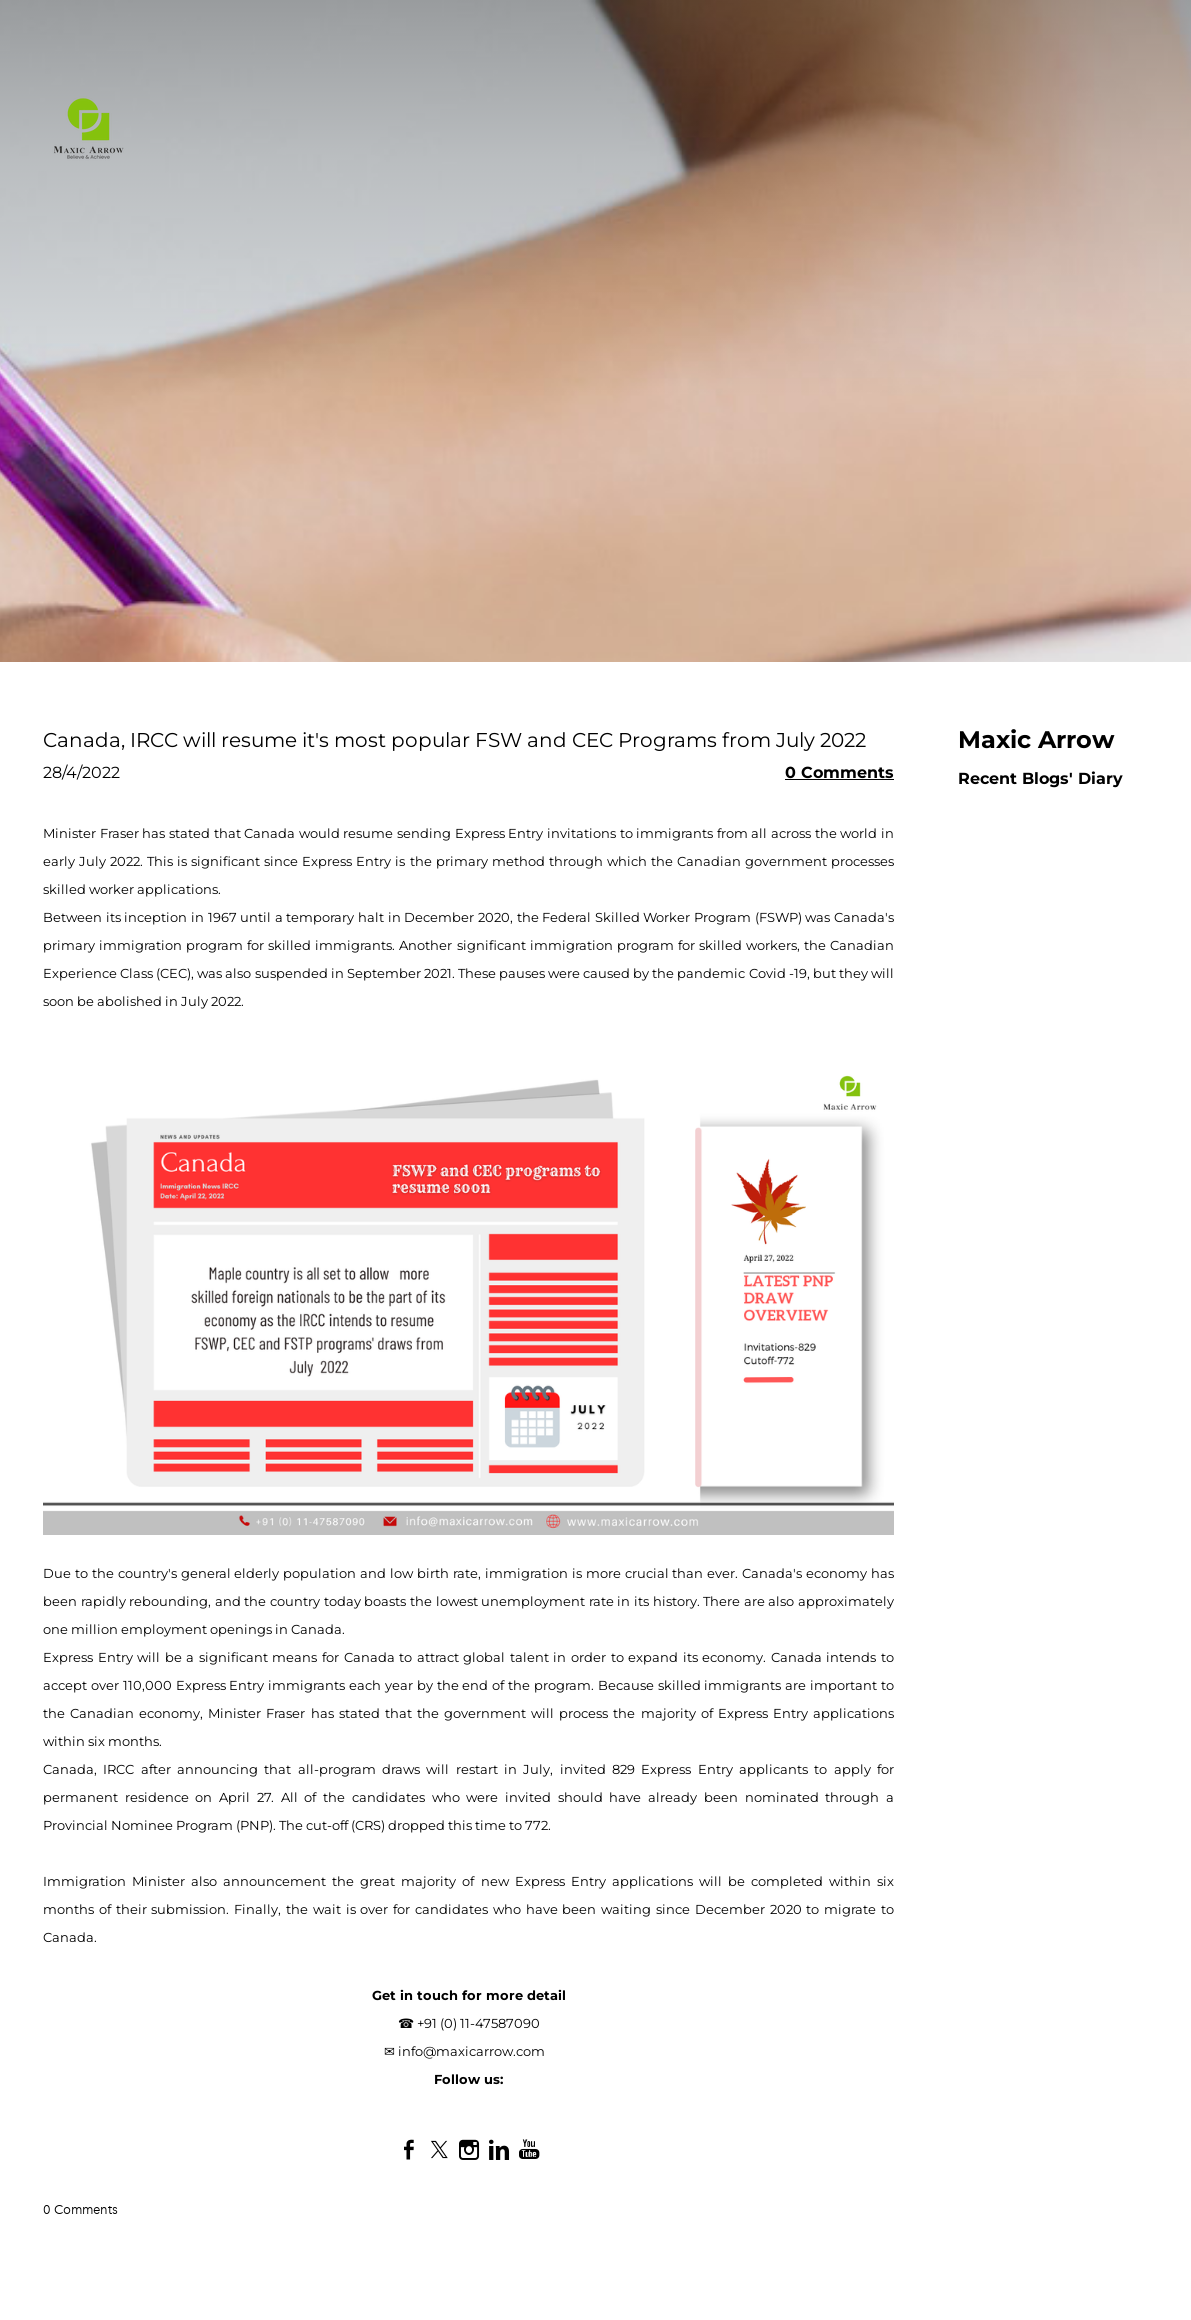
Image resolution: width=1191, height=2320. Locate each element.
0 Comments (839, 772)
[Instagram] (469, 2150)
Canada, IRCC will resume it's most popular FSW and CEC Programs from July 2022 (454, 740)
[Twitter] (439, 2150)
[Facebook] (409, 2150)
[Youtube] (529, 2150)
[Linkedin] (499, 2150)
